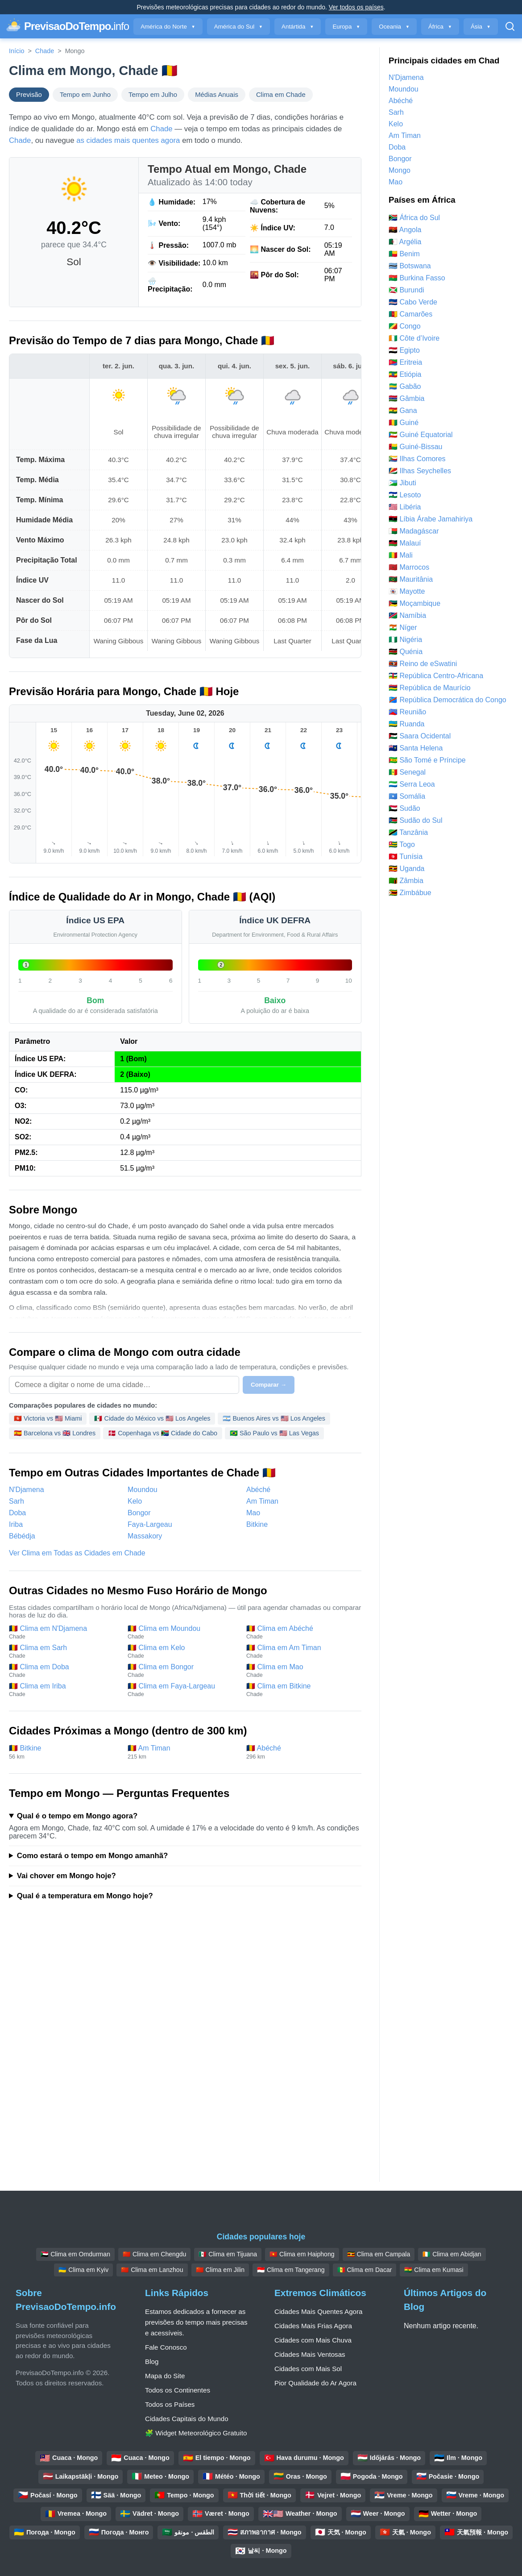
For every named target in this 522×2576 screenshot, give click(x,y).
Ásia (481, 26)
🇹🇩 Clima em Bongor (182, 1670)
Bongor (139, 1513)
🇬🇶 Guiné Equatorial (421, 434)
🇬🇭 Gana (403, 410)
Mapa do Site (165, 2376)
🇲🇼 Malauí (405, 543)
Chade (44, 50)
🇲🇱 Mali (401, 555)
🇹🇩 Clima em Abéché (301, 1632)
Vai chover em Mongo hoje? (66, 1876)
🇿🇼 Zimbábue (410, 892)
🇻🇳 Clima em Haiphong (302, 2254)
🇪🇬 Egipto (404, 350)
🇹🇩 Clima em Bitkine (301, 1689)
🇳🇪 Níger (403, 627)
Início (16, 50)
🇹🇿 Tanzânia (408, 832)
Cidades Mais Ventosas (309, 2354)
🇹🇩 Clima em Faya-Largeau (182, 1689)
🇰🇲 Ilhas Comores (417, 459)
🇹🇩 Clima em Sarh (64, 1651)
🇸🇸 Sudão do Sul (416, 820)
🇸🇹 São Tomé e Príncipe (427, 760)
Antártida (298, 26)
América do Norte (168, 26)
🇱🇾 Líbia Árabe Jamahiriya (430, 519)
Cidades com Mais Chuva (313, 2340)
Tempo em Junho (85, 94)
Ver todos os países (356, 7)
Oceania (394, 26)
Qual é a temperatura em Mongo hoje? (85, 1896)
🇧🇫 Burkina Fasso (417, 278)
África (440, 26)
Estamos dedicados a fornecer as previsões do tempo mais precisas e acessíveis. (196, 2322)
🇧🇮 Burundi (406, 290)
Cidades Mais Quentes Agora (318, 2311)
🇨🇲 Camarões (410, 314)
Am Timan (262, 1501)
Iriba (16, 1524)
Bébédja (22, 1536)
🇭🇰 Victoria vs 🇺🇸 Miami (48, 1418)
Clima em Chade (281, 94)
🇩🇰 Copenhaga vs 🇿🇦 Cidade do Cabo (162, 1433)
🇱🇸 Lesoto (405, 495)
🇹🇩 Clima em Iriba (64, 1689)
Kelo (135, 1501)
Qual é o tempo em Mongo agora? (77, 1816)
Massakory (145, 1536)
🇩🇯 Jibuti (402, 483)
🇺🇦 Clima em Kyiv (83, 2269)
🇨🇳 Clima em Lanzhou (152, 2269)
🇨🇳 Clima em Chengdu (154, 2254)
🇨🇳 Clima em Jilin (220, 2269)
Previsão (29, 94)
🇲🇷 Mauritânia (411, 579)
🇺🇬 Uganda (407, 868)
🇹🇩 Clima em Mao (301, 1670)
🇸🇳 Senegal (407, 772)
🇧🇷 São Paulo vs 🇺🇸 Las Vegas (274, 1433)
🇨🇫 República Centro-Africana (436, 675)
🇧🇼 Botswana (410, 266)
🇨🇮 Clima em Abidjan (452, 2254)
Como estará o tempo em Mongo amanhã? (92, 1855)
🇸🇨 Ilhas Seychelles (420, 471)
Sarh (16, 1501)
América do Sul (238, 26)
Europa (346, 26)
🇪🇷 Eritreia (405, 362)
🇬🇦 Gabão (405, 386)
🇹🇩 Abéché (301, 1752)
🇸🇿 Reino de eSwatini (423, 663)
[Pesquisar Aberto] (510, 26)
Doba (17, 1513)
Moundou (142, 1489)
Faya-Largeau (150, 1524)
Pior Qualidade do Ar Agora (315, 2383)
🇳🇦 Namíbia (407, 615)
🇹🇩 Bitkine (64, 1752)
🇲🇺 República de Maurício (430, 688)
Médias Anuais (216, 94)
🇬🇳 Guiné (403, 422)
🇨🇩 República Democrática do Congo (447, 700)
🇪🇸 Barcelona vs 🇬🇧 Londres (54, 1433)
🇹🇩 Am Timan (182, 1752)
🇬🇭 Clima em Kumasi (433, 2269)
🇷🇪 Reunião (407, 712)
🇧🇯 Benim (404, 254)
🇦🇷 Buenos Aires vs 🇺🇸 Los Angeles (274, 1418)
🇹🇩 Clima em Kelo (182, 1651)
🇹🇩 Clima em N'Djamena (64, 1632)
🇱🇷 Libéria (405, 507)
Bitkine (257, 1524)
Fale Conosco (166, 2347)
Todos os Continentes (177, 2390)
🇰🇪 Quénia (406, 651)
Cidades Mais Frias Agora (313, 2326)
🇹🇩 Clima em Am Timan (301, 1651)
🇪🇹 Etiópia (405, 374)
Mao (253, 1513)
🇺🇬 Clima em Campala (378, 2254)
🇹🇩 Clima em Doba (64, 1670)
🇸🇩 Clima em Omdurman (75, 2254)
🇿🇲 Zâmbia (406, 880)
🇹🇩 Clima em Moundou (182, 1632)
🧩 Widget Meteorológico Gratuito (196, 2433)
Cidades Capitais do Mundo (186, 2418)
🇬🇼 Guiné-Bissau (416, 446)
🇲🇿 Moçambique (414, 603)
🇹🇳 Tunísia (406, 856)
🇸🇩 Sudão (404, 808)
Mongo (399, 170)
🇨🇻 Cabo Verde (413, 302)
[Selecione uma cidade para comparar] (124, 1385)
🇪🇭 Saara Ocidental (420, 736)
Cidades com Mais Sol (308, 2368)
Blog (151, 2361)
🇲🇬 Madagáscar (414, 531)
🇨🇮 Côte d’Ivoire (414, 338)
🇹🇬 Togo (402, 844)
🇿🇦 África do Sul (414, 217)
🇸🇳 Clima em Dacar (364, 2269)
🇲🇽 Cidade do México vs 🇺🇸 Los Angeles (152, 1418)
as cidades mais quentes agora (128, 140)
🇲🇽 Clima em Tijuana (228, 2254)
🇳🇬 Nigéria (405, 639)
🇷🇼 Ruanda (407, 724)
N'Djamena (26, 1489)
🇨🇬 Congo (405, 326)
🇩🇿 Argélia (405, 242)
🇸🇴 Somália (407, 796)
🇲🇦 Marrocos (409, 567)
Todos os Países (170, 2404)
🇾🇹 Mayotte (407, 591)
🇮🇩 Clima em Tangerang (291, 2269)
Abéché (258, 1489)
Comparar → (268, 1384)
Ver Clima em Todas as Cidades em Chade (77, 1553)
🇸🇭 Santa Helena (416, 748)
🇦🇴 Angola (405, 229)
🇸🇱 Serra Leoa (412, 784)
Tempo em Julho (152, 94)
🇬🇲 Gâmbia (406, 398)
